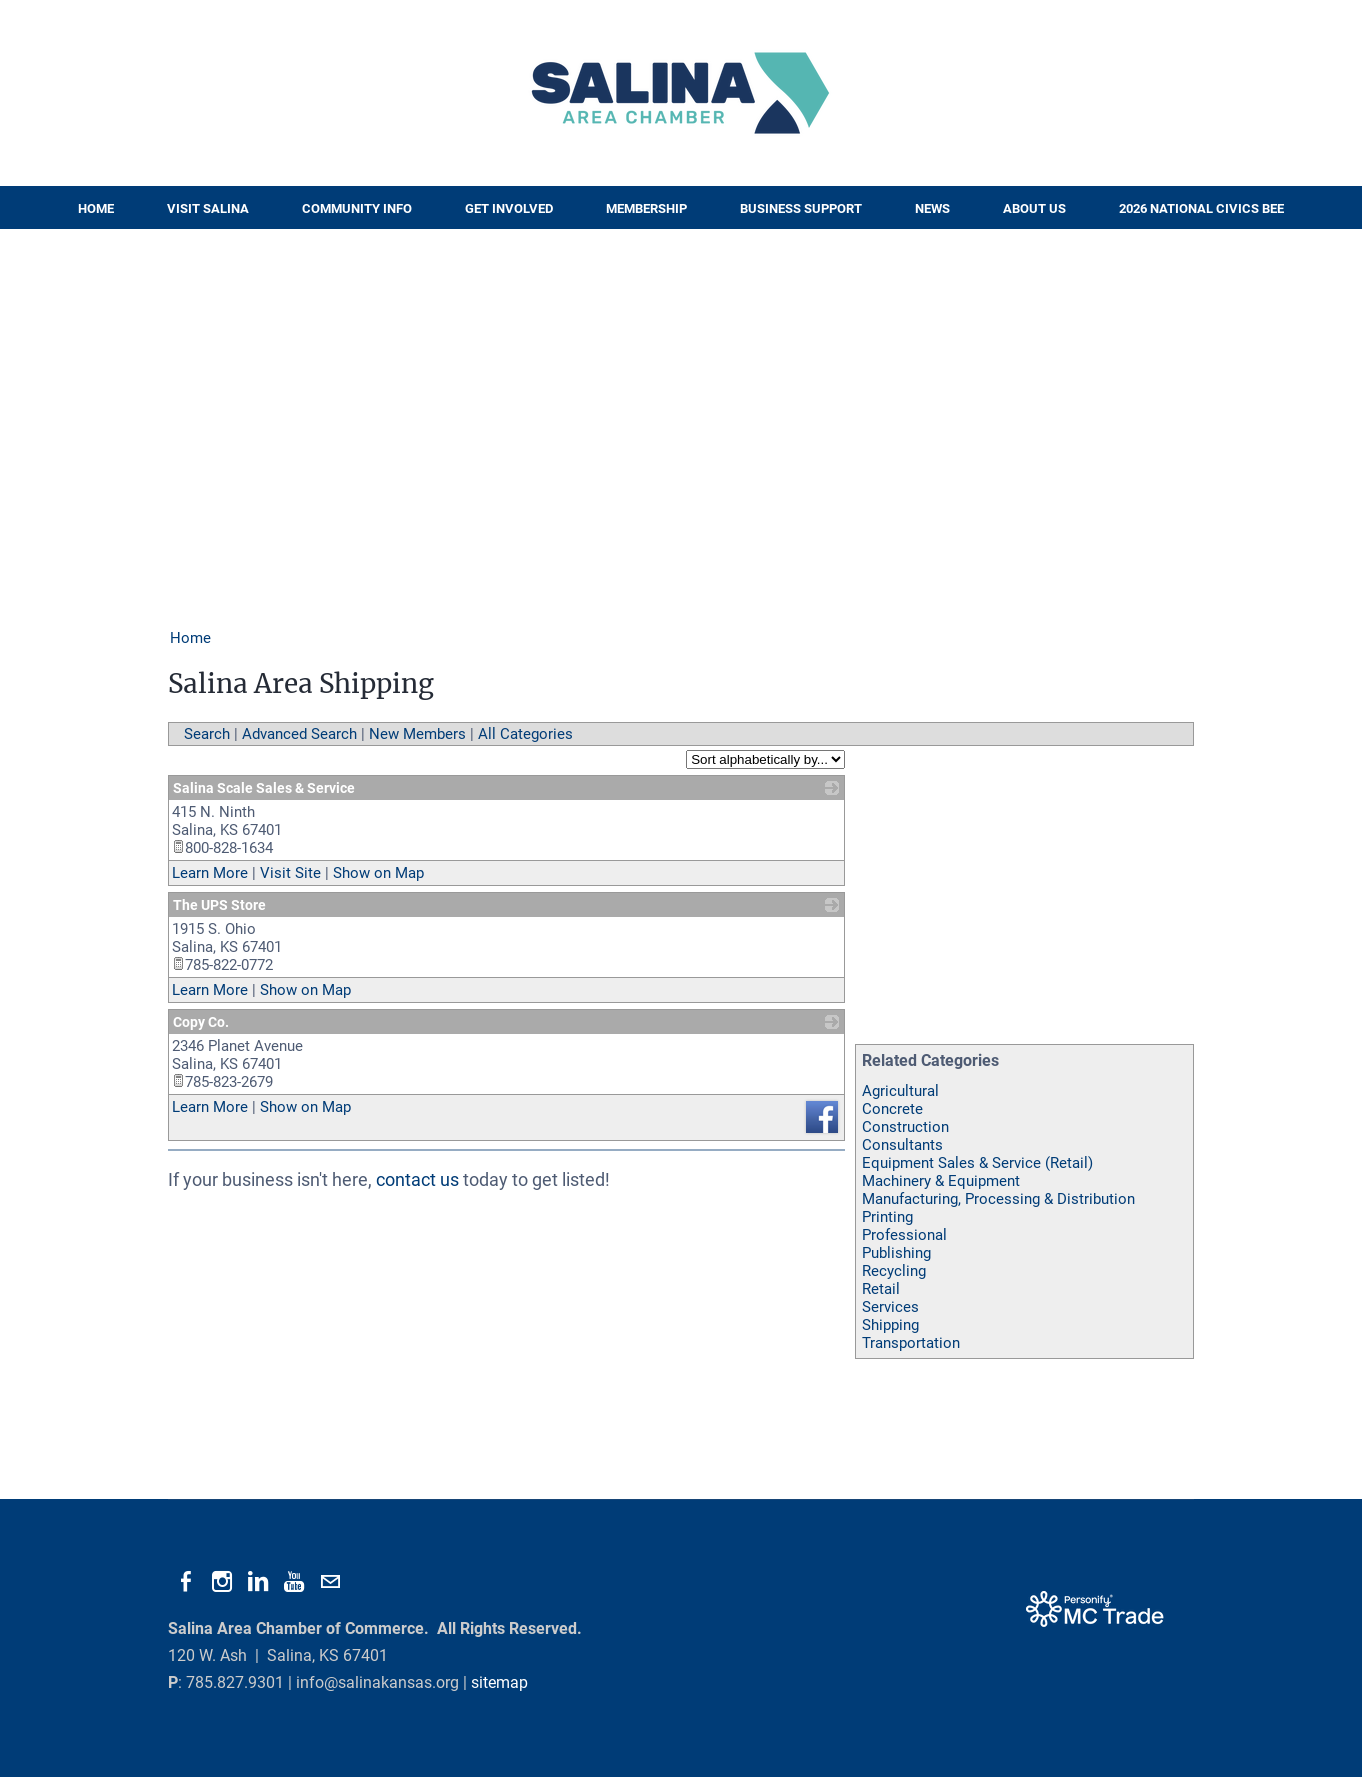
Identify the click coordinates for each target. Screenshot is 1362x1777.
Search (207, 734)
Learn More (210, 873)
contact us (417, 1179)
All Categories (525, 734)
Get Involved (509, 208)
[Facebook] (186, 1582)
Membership (646, 208)
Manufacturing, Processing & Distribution (998, 1199)
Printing (887, 1217)
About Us (1034, 208)
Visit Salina (208, 208)
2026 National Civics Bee (1201, 208)
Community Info (357, 208)
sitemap (499, 1682)
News (932, 208)
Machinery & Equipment (941, 1181)
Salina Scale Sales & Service (264, 788)
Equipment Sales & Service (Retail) (977, 1163)
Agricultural (900, 1091)
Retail (881, 1289)
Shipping (890, 1325)
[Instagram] (222, 1582)
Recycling (894, 1271)
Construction (905, 1127)
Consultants (902, 1145)
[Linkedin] (258, 1582)
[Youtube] (294, 1582)
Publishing (896, 1253)
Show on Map (378, 873)
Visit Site (290, 873)
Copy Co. (201, 1022)
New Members (417, 734)
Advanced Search (299, 734)
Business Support (801, 208)
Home (96, 208)
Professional (904, 1235)
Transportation (911, 1343)
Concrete (892, 1109)
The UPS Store (219, 905)
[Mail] (330, 1582)
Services (890, 1307)
